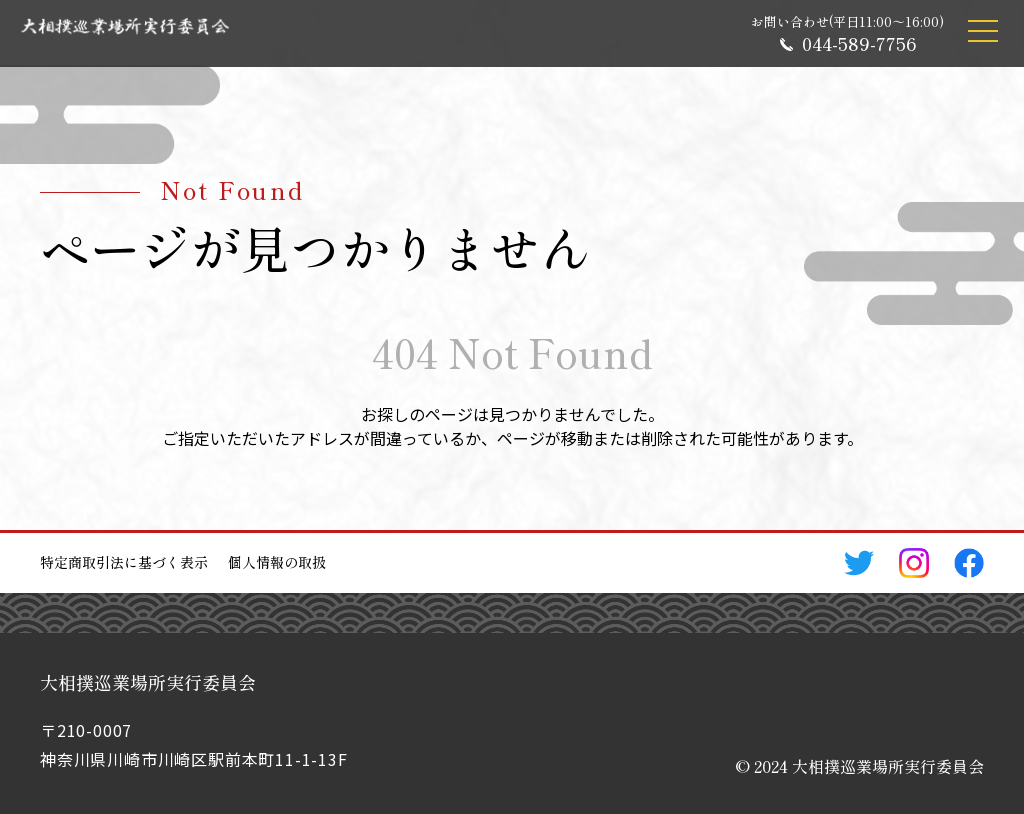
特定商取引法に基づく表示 (124, 562)
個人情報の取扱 (277, 562)
